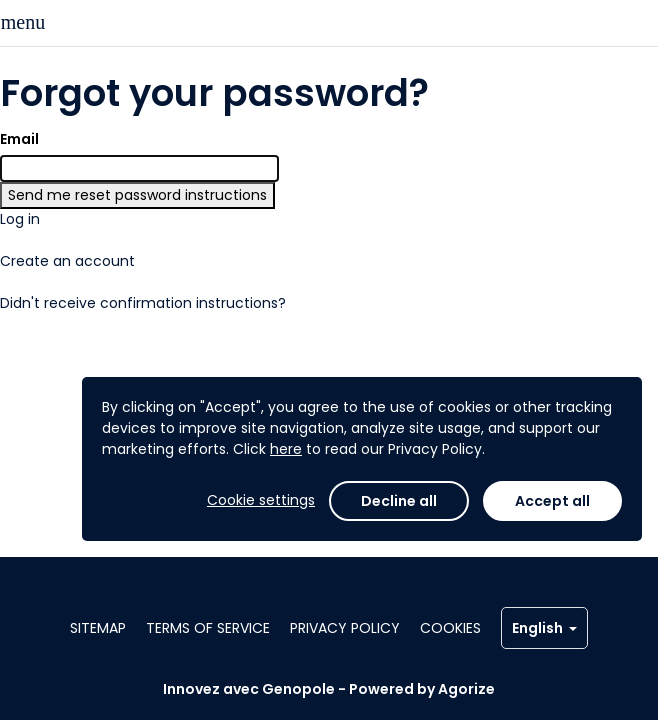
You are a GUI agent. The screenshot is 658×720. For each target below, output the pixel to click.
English (544, 628)
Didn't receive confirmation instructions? (143, 303)
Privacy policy (345, 628)
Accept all (552, 501)
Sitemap (98, 628)
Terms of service (208, 628)
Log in (20, 219)
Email (19, 139)
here (286, 449)
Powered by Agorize (422, 689)
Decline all (399, 501)
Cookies (450, 628)
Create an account (67, 261)
